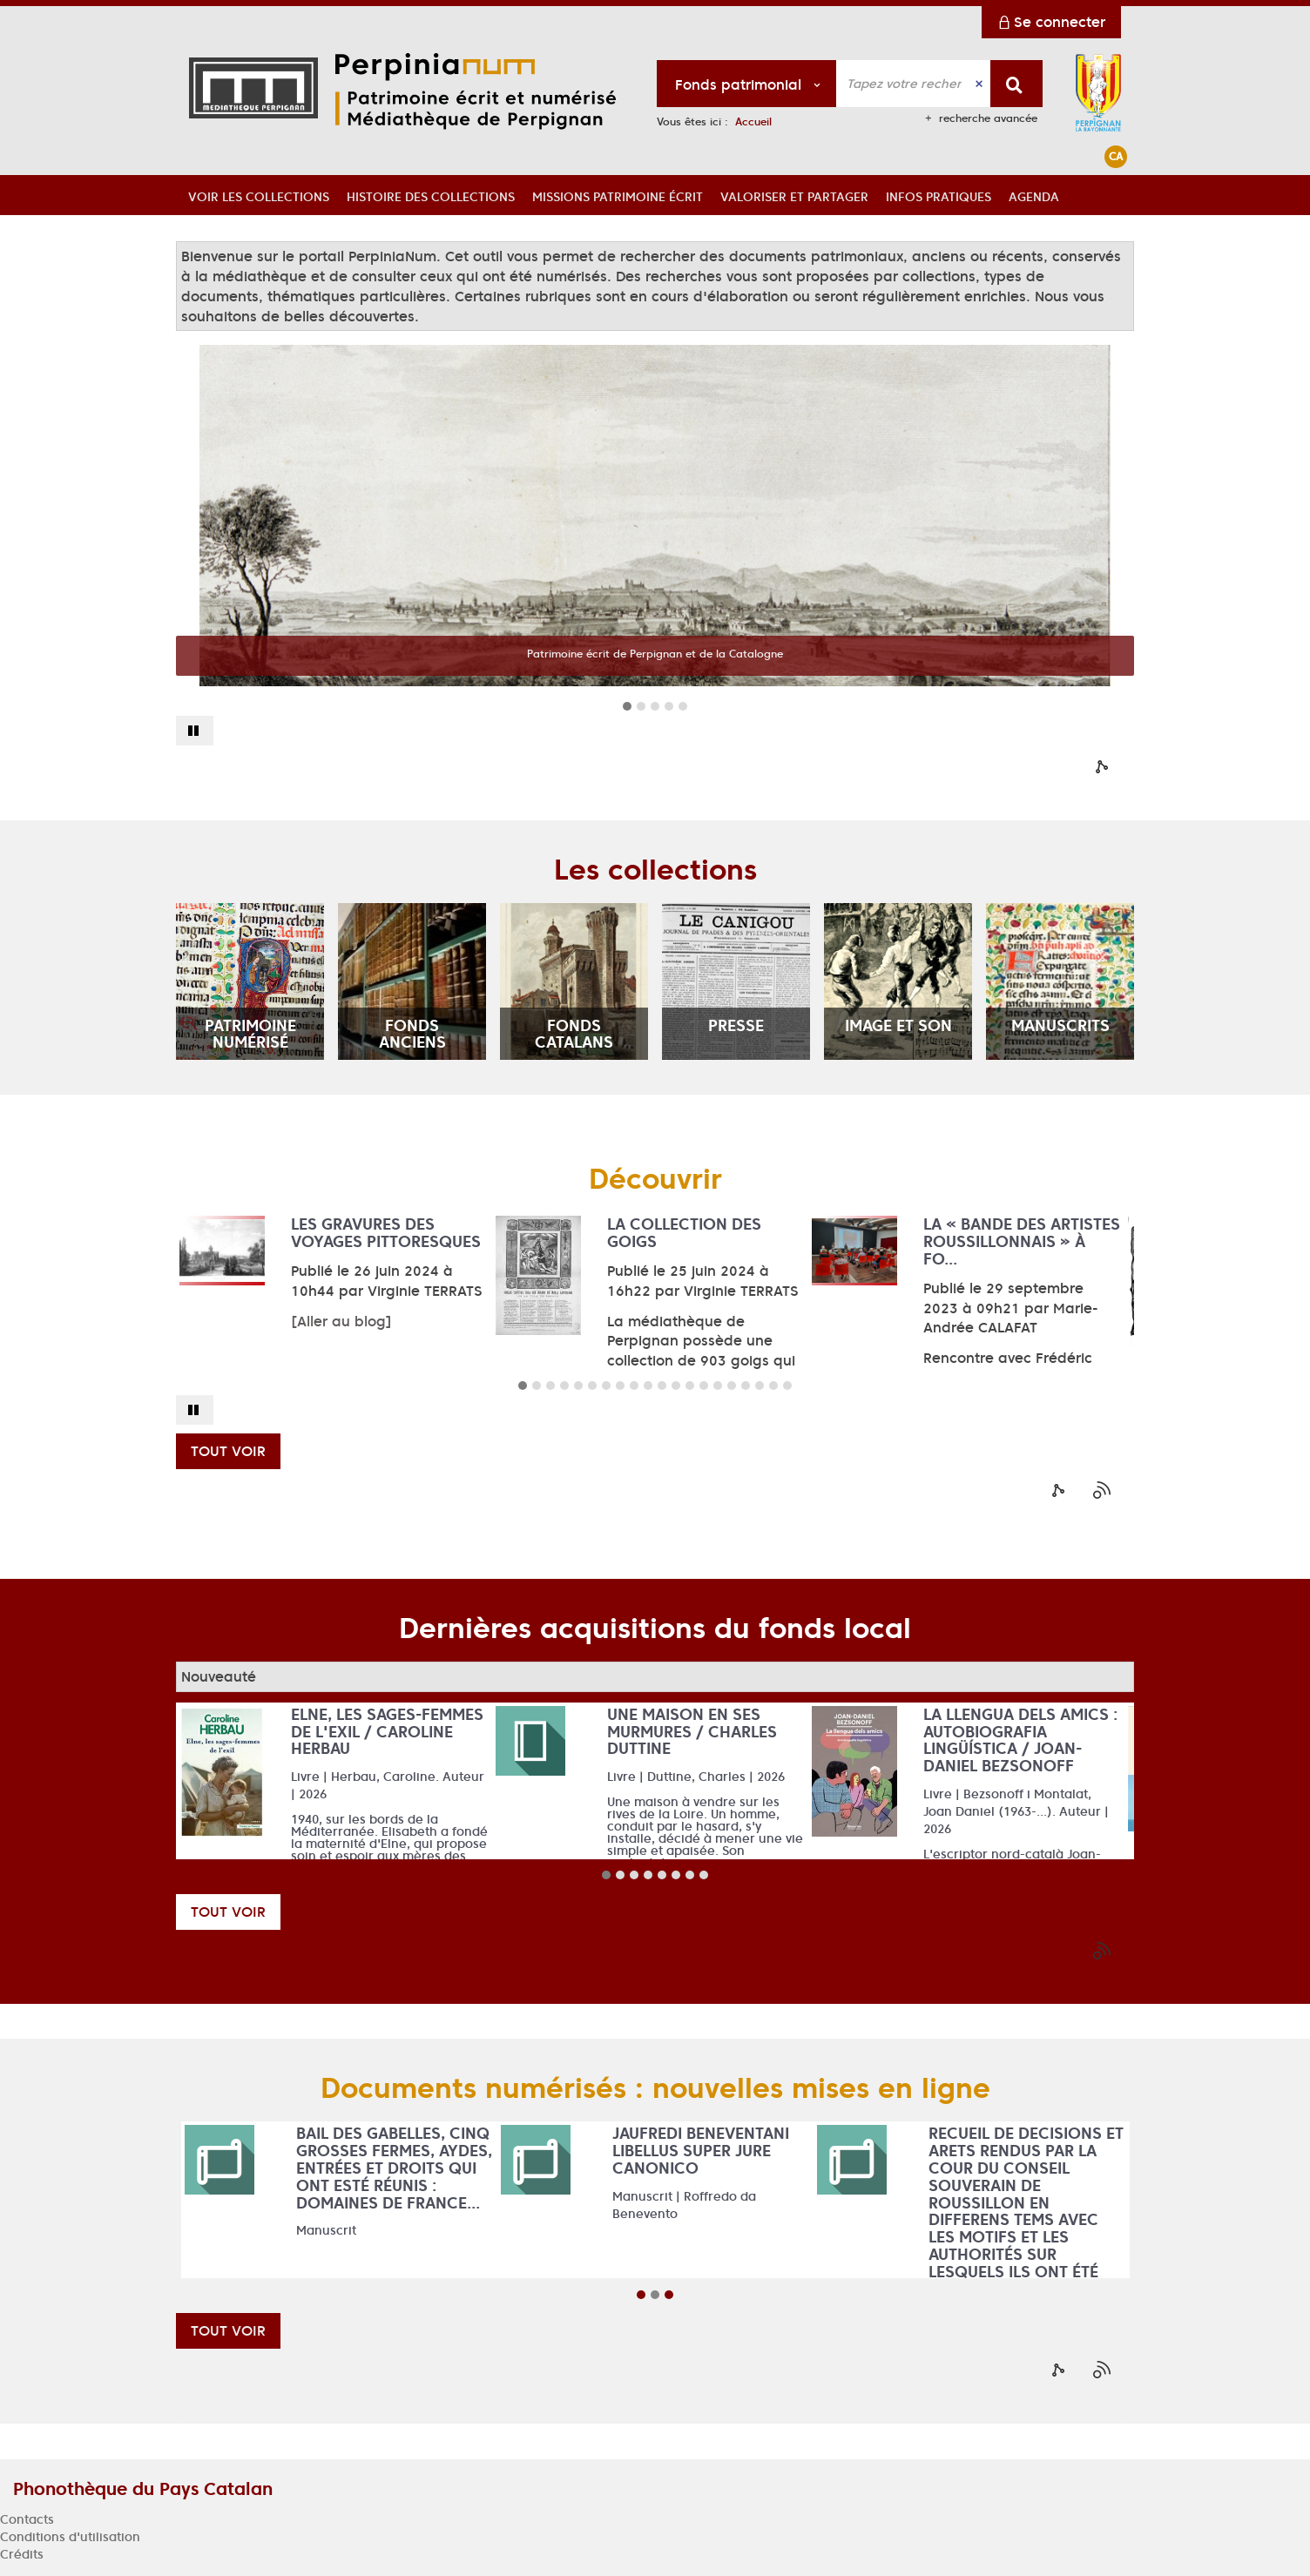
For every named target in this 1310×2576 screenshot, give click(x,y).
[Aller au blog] (341, 1321)
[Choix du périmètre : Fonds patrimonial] (747, 83)
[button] (258, 195)
